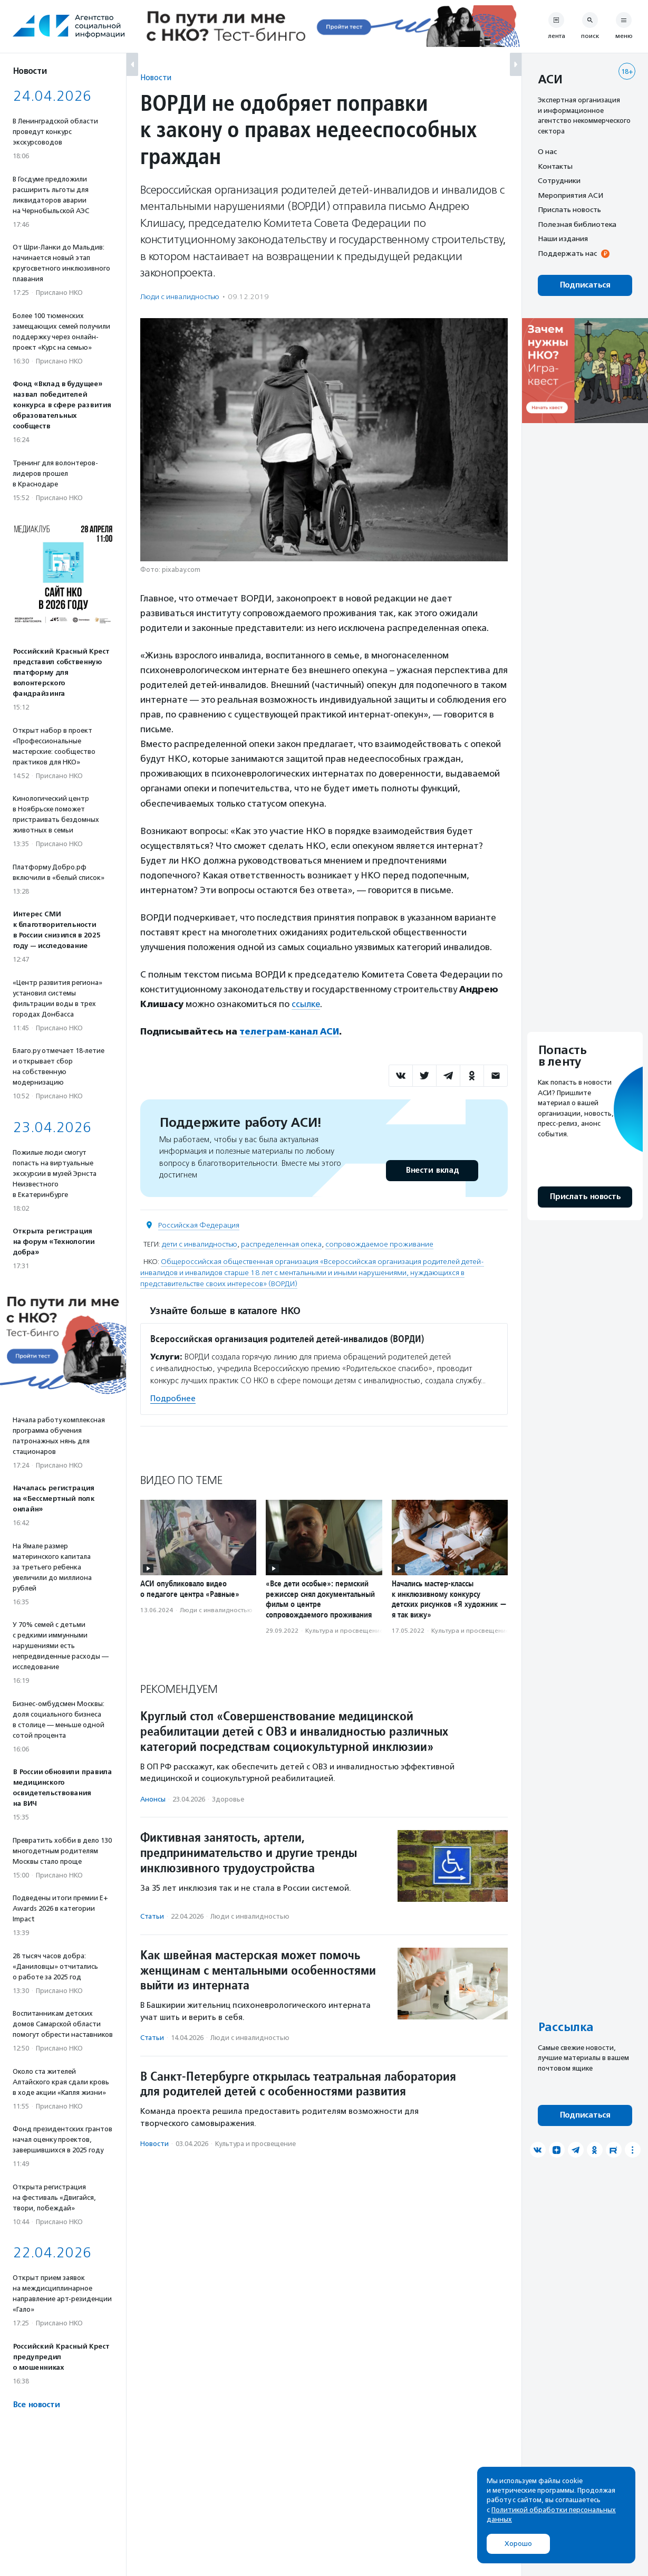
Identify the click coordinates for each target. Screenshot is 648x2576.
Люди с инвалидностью (179, 296)
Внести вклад (431, 1170)
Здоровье (228, 1799)
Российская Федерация (198, 1224)
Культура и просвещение (344, 1630)
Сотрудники (559, 180)
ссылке (306, 1004)
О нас (547, 151)
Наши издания (563, 238)
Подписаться (585, 285)
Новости (155, 77)
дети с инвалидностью (199, 1243)
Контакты (555, 166)
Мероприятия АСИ (570, 195)
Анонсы (153, 1799)
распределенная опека (281, 1243)
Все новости (36, 2405)
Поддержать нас (567, 253)
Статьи (152, 1916)
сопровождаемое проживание (379, 1243)
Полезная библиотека (577, 224)
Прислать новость (569, 209)
